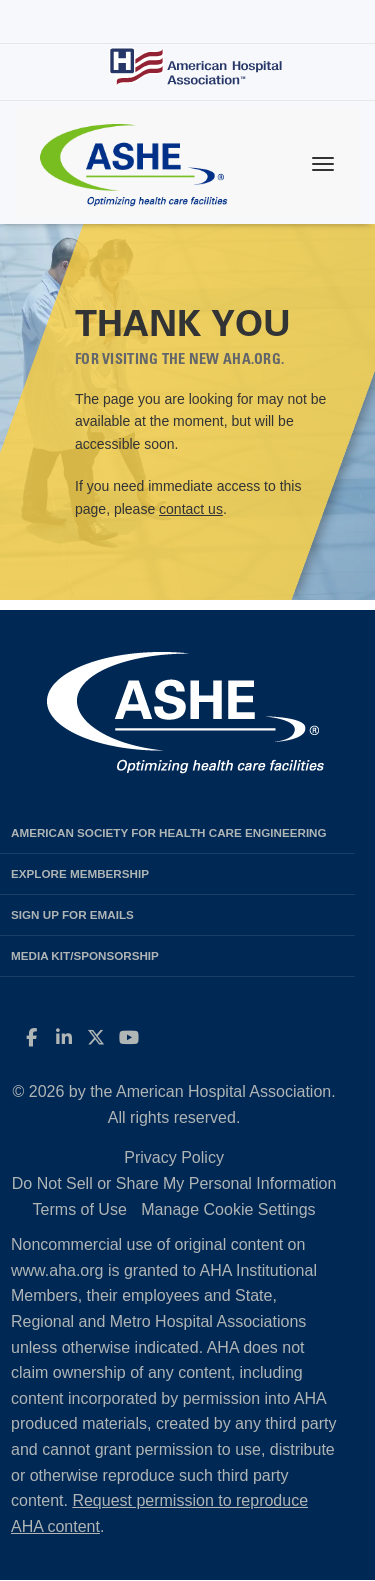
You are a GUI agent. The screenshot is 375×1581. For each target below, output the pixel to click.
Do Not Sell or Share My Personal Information (174, 1183)
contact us (191, 509)
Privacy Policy (174, 1157)
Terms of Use (80, 1209)
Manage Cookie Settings (228, 1209)
